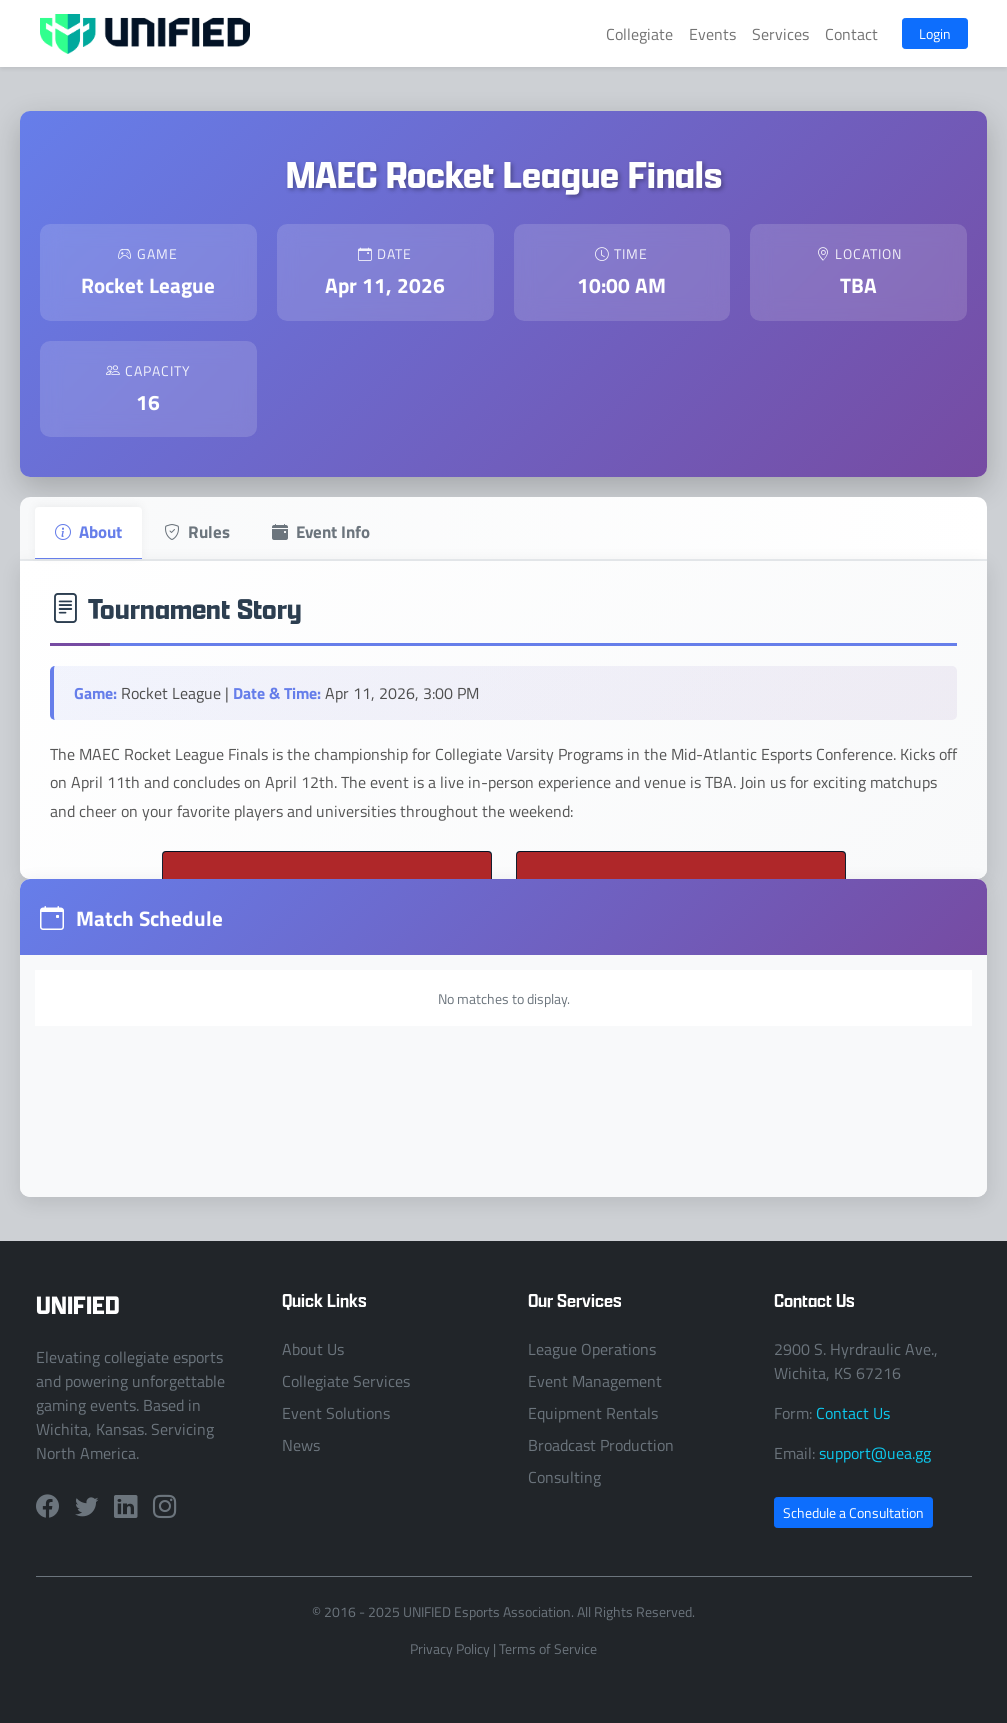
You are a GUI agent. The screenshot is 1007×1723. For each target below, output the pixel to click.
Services (780, 34)
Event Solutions (336, 1413)
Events (712, 34)
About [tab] (88, 531)
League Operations (592, 1349)
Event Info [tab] (321, 531)
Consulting (564, 1477)
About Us (313, 1349)
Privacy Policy (450, 1648)
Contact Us (853, 1413)
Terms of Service (548, 1648)
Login (935, 33)
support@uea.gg (875, 1453)
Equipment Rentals (593, 1413)
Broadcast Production (601, 1445)
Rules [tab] (197, 531)
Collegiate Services (346, 1381)
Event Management (595, 1381)
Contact (851, 34)
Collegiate (639, 34)
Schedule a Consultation (853, 1512)
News (301, 1445)
